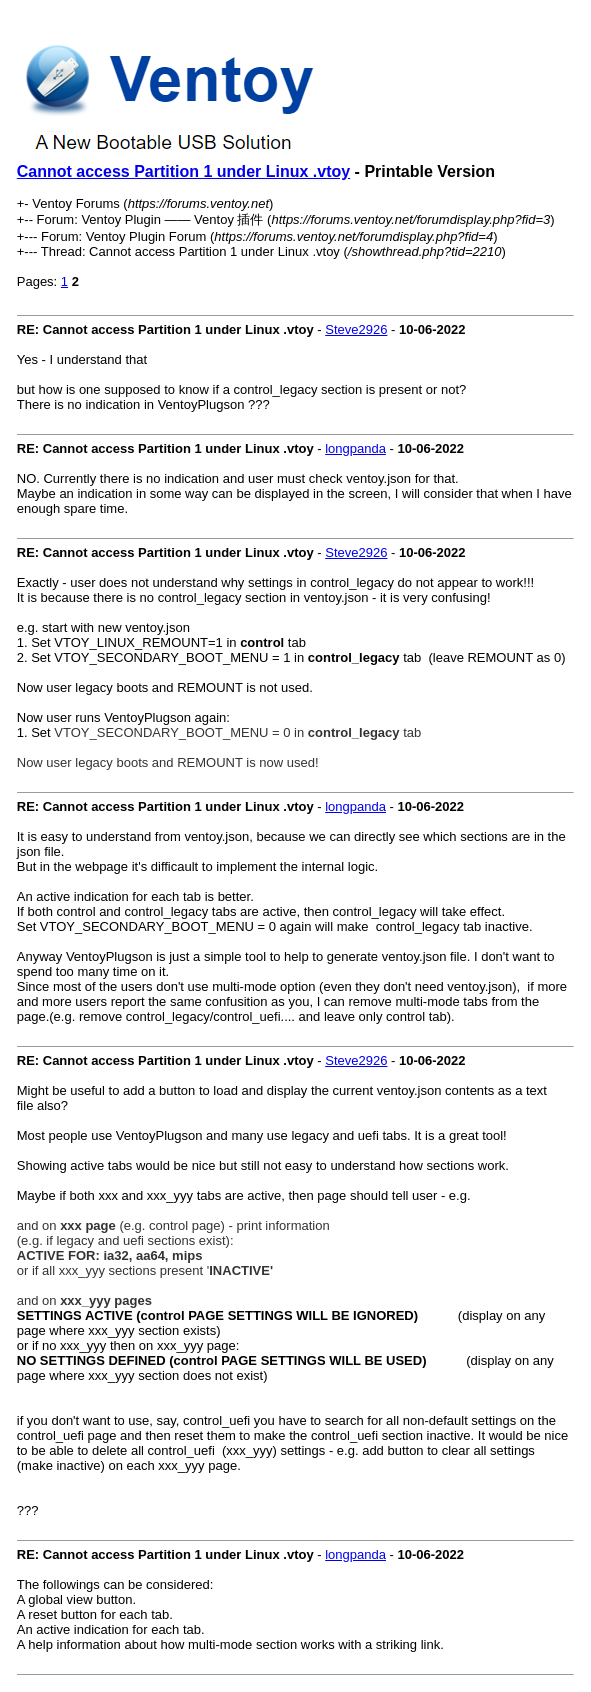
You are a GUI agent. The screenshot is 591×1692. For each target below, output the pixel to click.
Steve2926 (356, 329)
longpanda (355, 448)
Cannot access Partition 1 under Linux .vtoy (183, 171)
